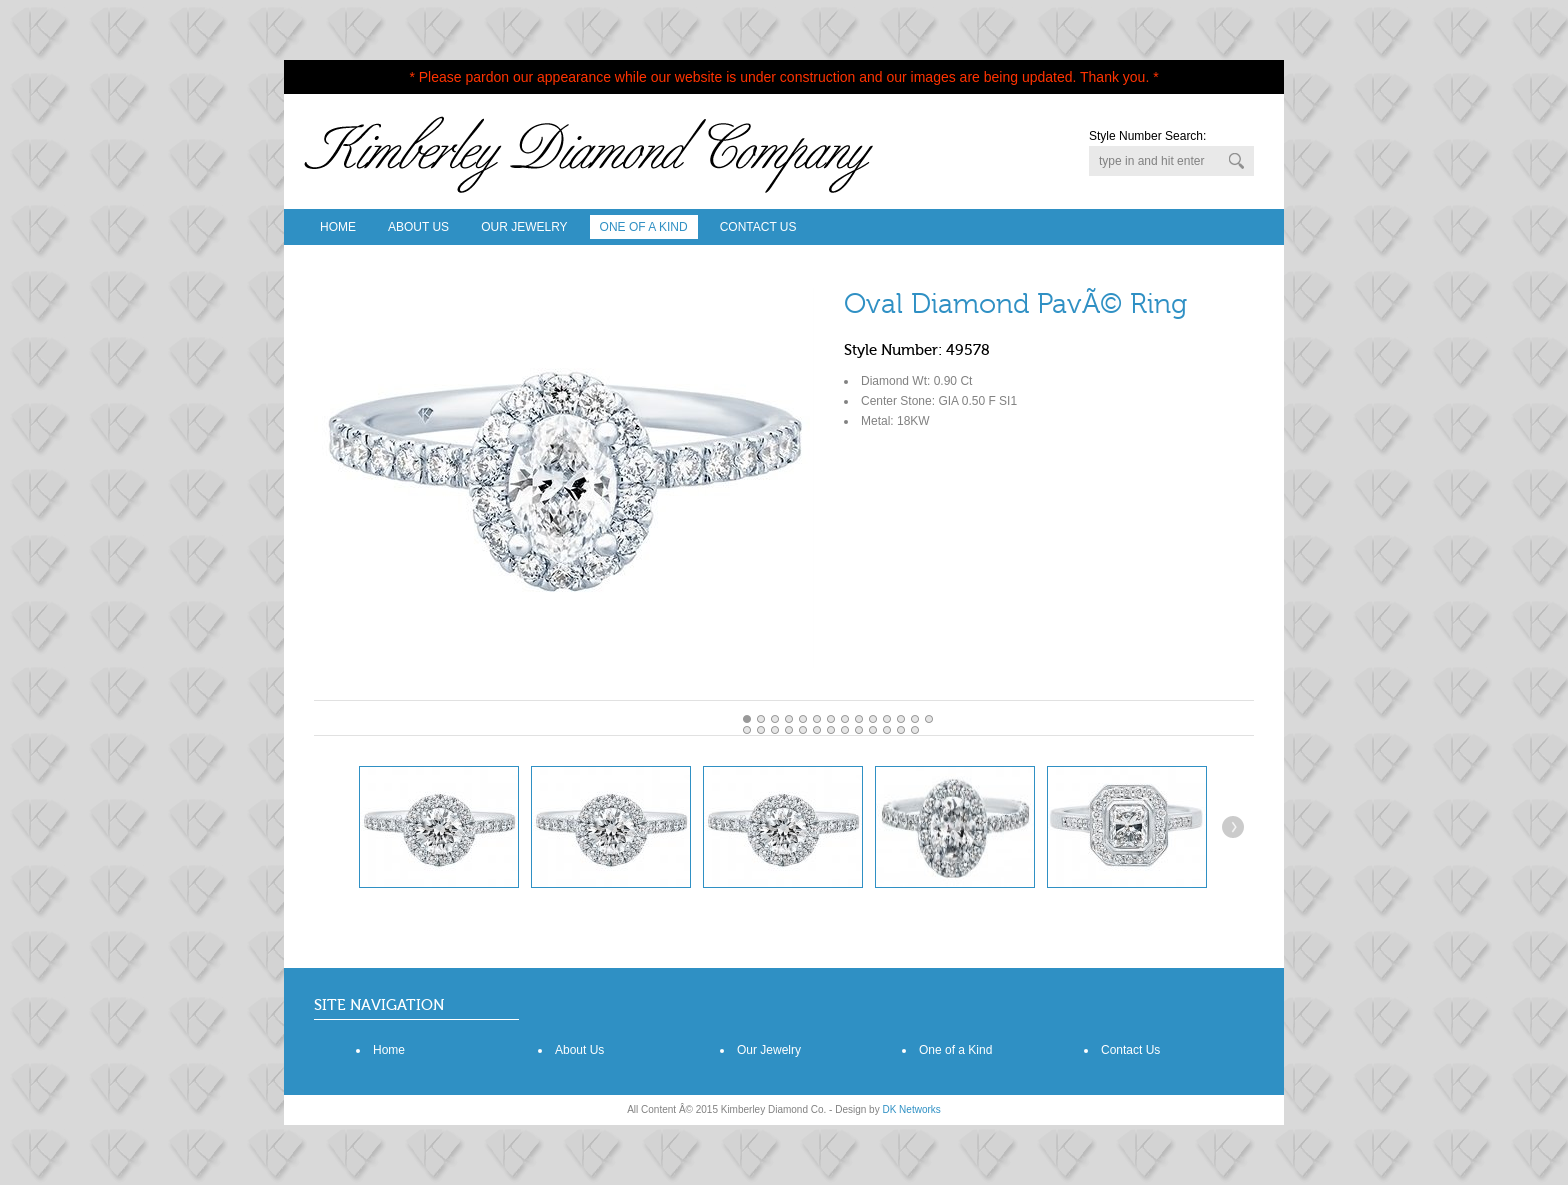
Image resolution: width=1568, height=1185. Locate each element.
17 (789, 730)
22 (859, 730)
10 (887, 719)
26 (915, 730)
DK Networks (911, 1109)
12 (915, 719)
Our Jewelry (524, 227)
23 (873, 730)
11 (901, 719)
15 (761, 730)
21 (845, 730)
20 (831, 730)
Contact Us (758, 227)
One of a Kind (955, 1050)
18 (803, 730)
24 (887, 730)
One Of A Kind (644, 227)
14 (747, 730)
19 (817, 730)
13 (929, 719)
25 (901, 730)
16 (775, 730)
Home (338, 227)
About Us (418, 227)
